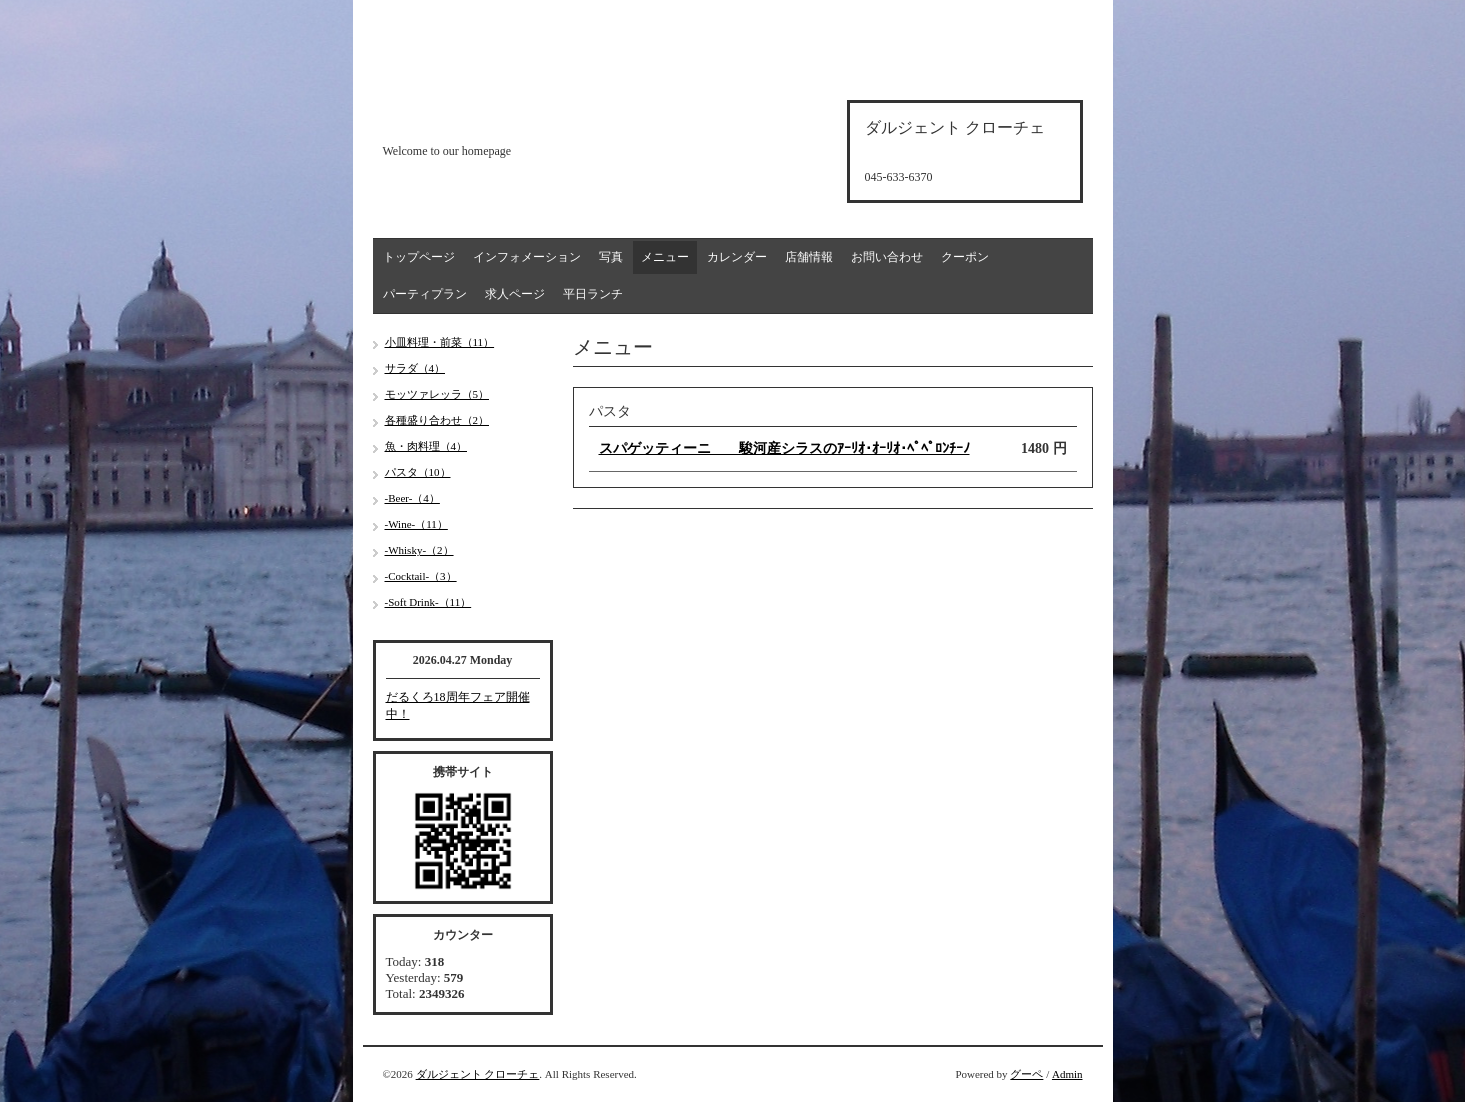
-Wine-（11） (416, 524)
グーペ (1026, 1074)
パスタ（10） (418, 472)
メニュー (665, 257)
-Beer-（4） (412, 498)
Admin (1067, 1074)
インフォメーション (527, 257)
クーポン (965, 257)
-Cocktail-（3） (421, 576)
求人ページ (515, 294)
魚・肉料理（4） (426, 446)
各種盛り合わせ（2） (437, 420)
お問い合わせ (887, 257)
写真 (611, 257)
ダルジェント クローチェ (478, 1074)
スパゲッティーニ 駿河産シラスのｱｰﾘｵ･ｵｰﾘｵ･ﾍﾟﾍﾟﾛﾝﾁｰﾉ (784, 448)
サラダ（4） (415, 368)
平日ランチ (593, 294)
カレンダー (737, 257)
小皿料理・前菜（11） (440, 342)
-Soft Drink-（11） (428, 602)
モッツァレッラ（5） (437, 394)
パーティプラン (425, 294)
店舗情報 (809, 257)
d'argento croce (482, 116)
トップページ (419, 257)
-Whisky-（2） (419, 550)
